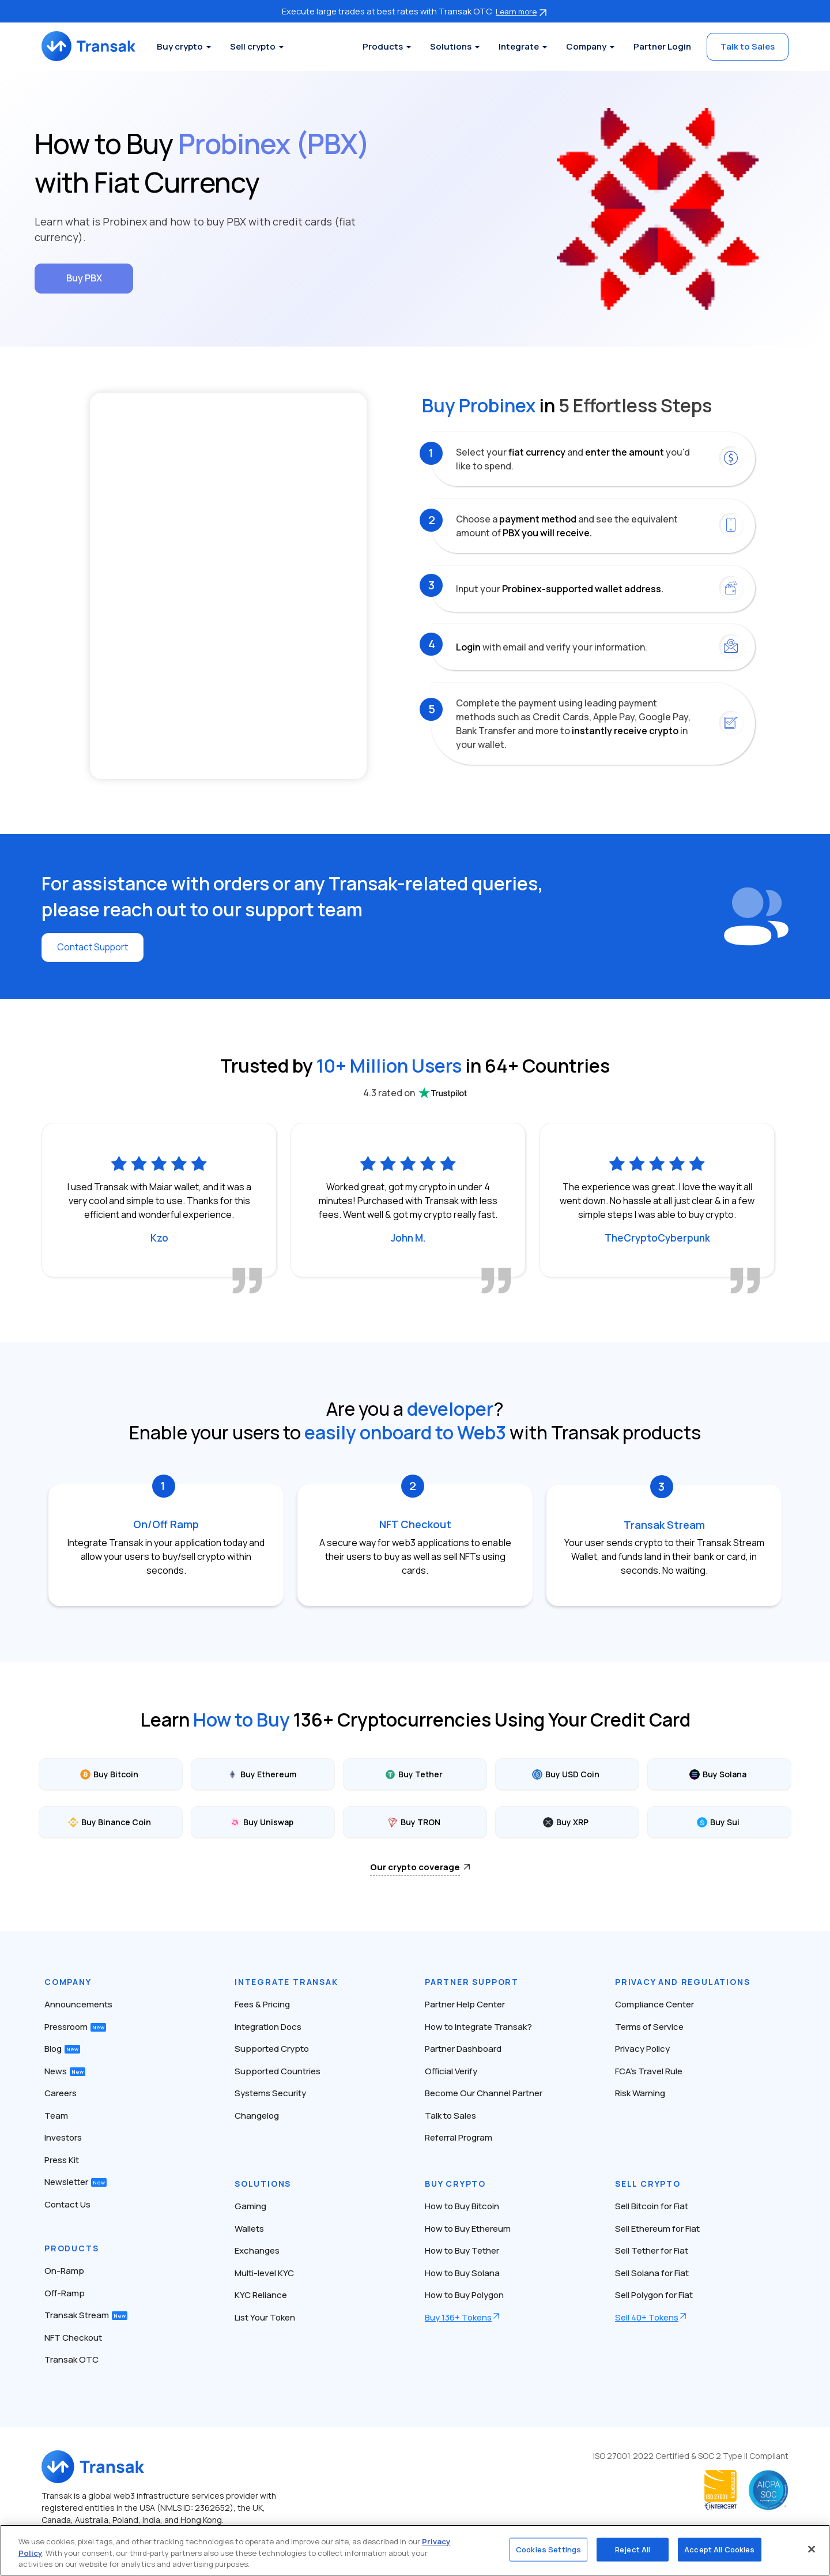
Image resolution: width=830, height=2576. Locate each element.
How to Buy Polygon (464, 2294)
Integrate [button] (519, 46)
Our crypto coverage (415, 1866)
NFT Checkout (73, 2336)
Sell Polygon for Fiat (654, 2294)
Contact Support (93, 947)
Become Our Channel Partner (483, 2092)
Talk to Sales (747, 46)
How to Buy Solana (462, 2272)
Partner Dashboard (463, 2048)
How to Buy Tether (462, 2250)
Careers (60, 2092)
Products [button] (383, 46)
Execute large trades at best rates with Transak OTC (415, 11)
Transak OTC (71, 2359)
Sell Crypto (648, 2183)
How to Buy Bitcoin (462, 2205)
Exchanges (257, 2250)
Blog (62, 2048)
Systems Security (270, 2092)
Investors (63, 2137)
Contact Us (67, 2203)
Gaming (250, 2205)
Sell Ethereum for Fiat (657, 2227)
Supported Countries (277, 2070)
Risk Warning (640, 2092)
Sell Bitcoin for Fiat (651, 2205)
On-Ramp (64, 2270)
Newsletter (75, 2181)
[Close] (811, 2549)
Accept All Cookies (719, 2549)
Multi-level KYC (264, 2272)
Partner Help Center (465, 2004)
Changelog (257, 2114)
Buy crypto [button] (182, 46)
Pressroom (75, 2026)
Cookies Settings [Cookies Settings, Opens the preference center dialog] (548, 2549)
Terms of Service (649, 2026)
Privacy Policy (642, 2048)
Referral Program (458, 2137)
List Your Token (265, 2316)
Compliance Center (654, 2004)
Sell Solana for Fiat (652, 2272)
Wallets (249, 2227)
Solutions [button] (450, 46)
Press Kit (61, 2159)
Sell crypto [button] (254, 46)
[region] (415, 2550)
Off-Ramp (64, 2292)
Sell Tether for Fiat (651, 2250)
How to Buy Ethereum (468, 2227)
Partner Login (662, 46)
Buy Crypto (455, 2183)
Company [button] (586, 46)
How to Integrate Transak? (478, 2026)
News (64, 2070)
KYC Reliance (261, 2294)
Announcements (78, 2004)
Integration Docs (268, 2026)
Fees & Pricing (262, 2004)
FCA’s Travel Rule (648, 2070)
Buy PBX (84, 278)
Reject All (632, 2549)
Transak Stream (85, 2314)
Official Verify (451, 2070)
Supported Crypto (272, 2048)
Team (56, 2114)
